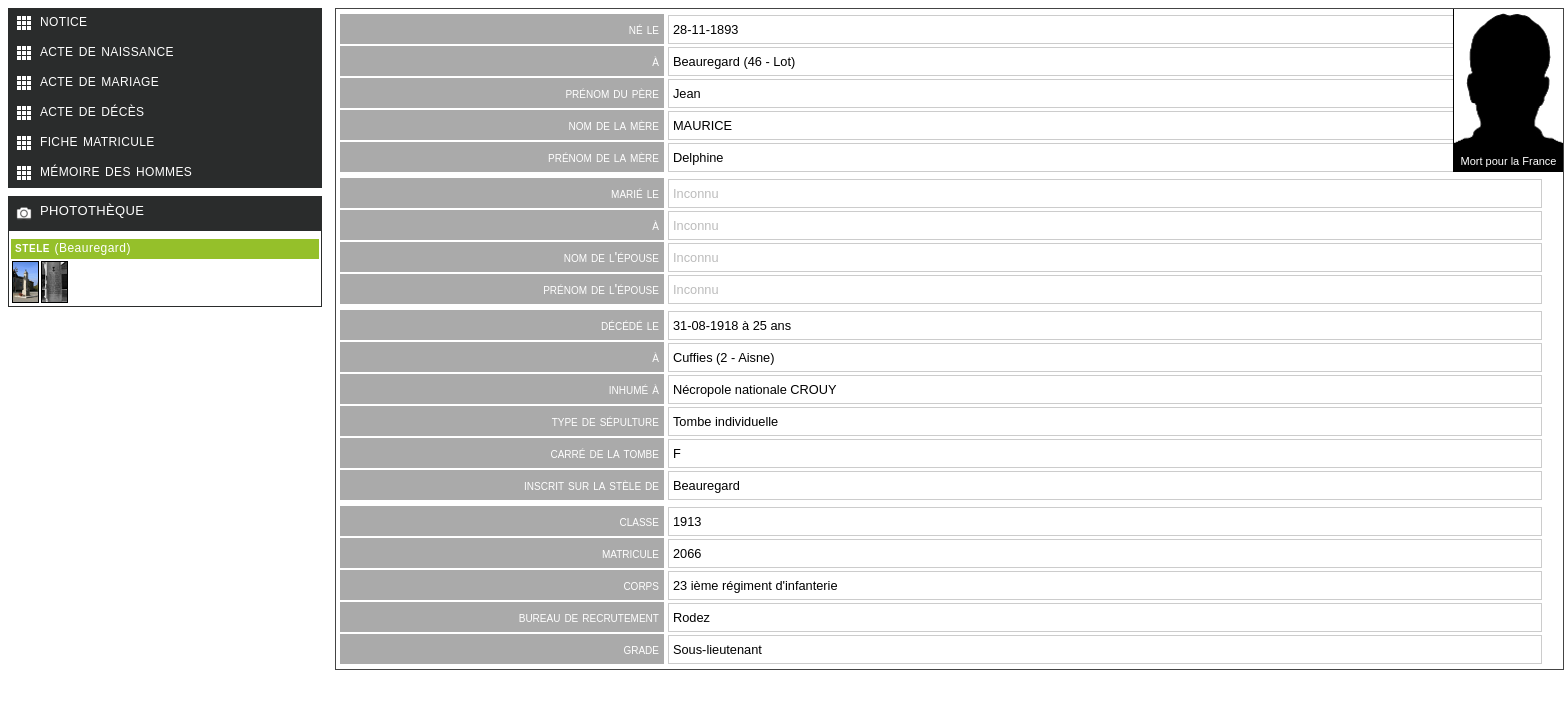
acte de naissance (107, 50)
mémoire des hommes (116, 170)
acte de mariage (99, 80)
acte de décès (92, 110)
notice (63, 20)
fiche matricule (97, 140)
